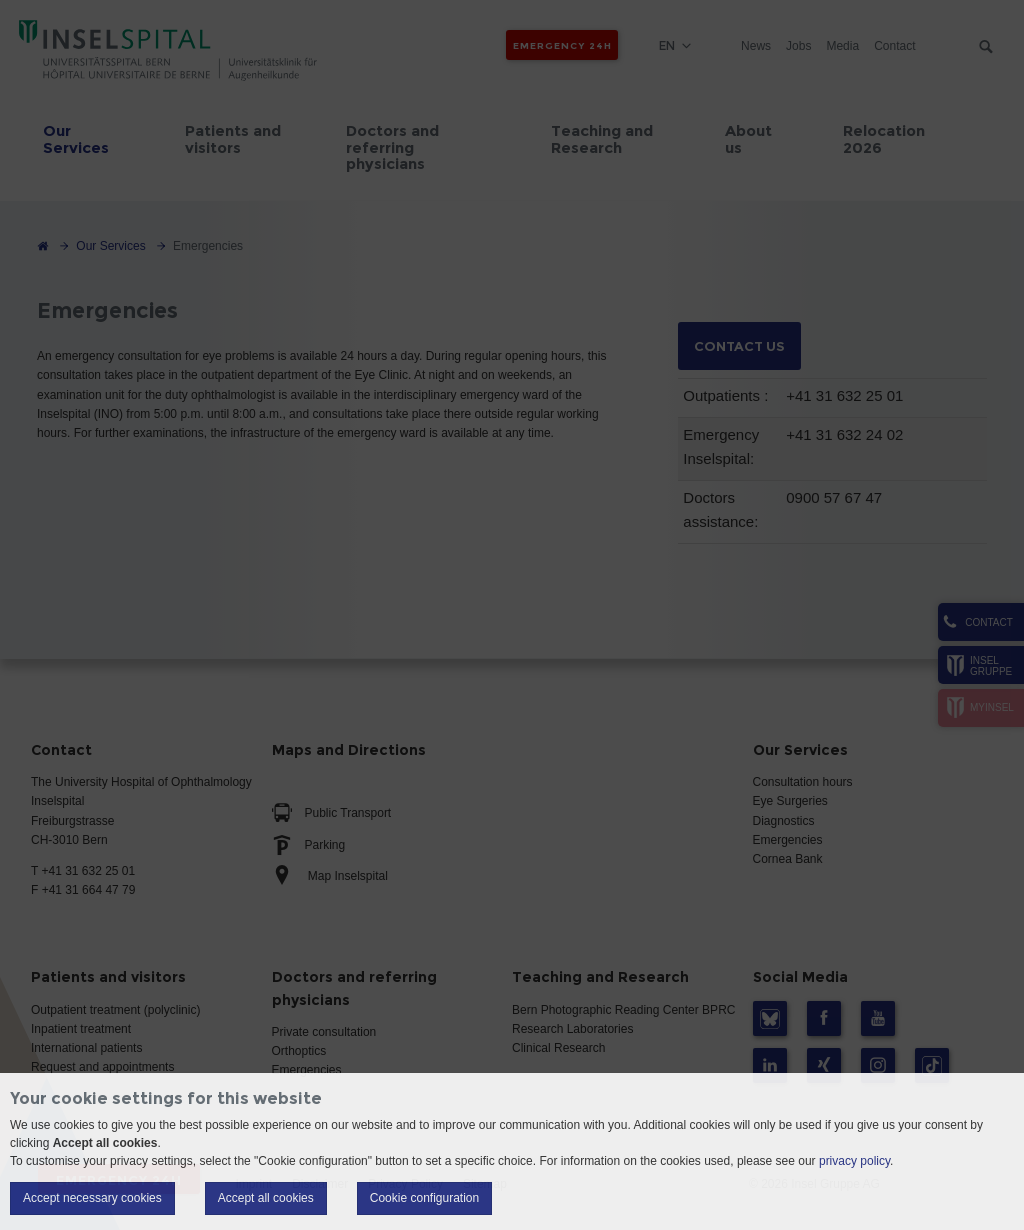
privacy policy (854, 1161)
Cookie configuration (424, 1198)
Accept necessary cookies (92, 1198)
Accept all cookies (266, 1198)
